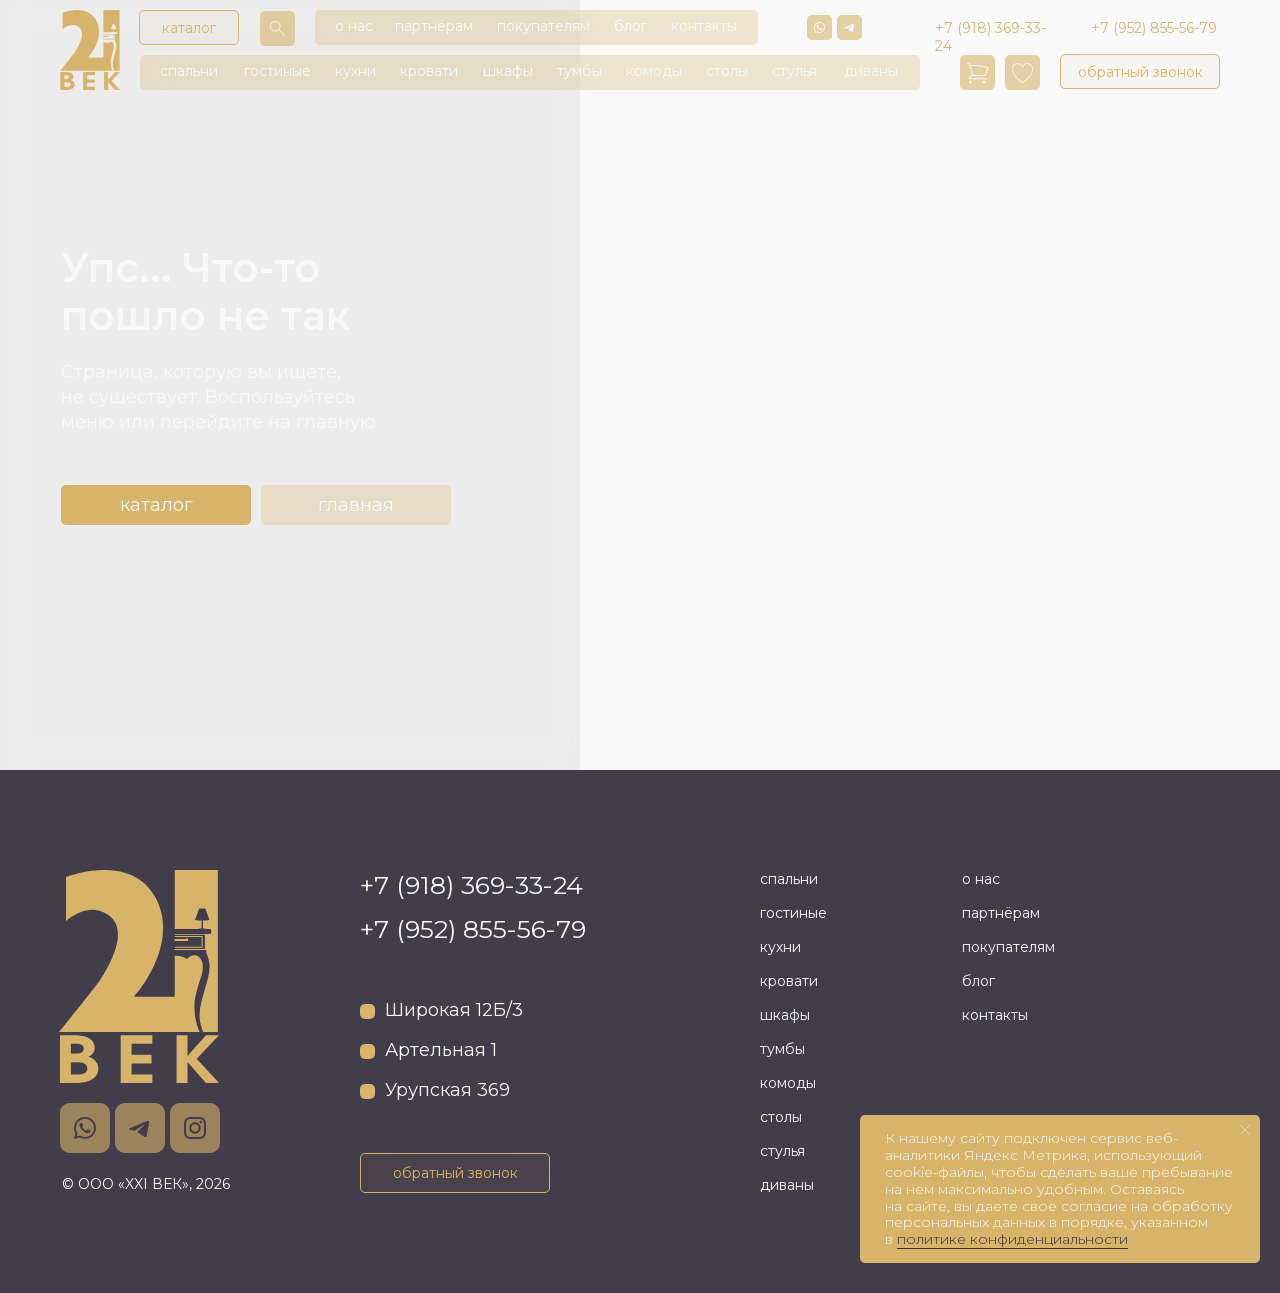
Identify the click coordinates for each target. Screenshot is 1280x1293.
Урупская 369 (447, 1090)
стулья (794, 71)
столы (727, 71)
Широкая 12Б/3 (454, 1010)
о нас (354, 26)
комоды (654, 71)
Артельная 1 (441, 1050)
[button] (1140, 71)
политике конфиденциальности (1012, 1239)
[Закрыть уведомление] (1245, 1130)
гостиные (277, 71)
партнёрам (434, 26)
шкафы (508, 71)
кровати (429, 71)
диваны (871, 71)
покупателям (543, 26)
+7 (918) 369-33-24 (471, 885)
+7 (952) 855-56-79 (473, 929)
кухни (355, 71)
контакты (704, 26)
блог (630, 26)
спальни (189, 71)
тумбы (579, 71)
